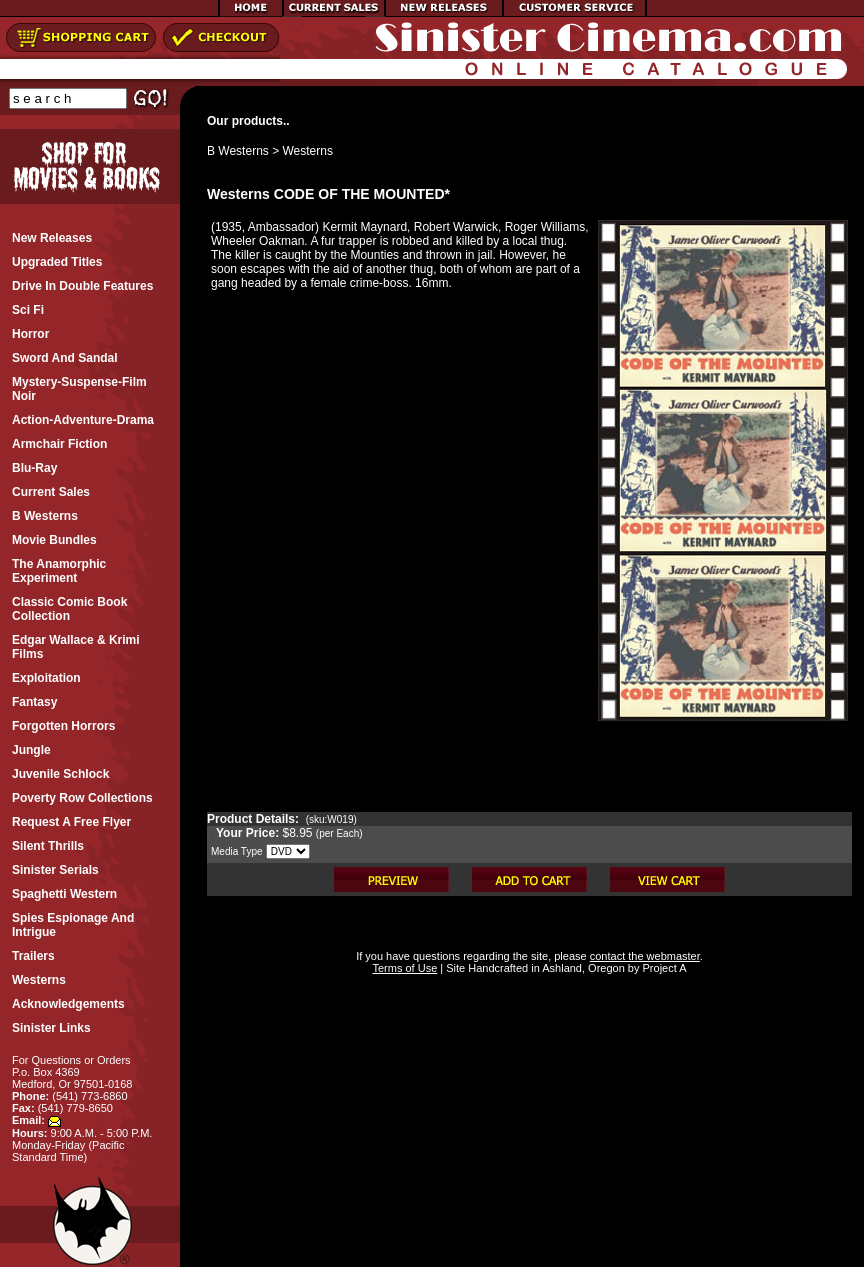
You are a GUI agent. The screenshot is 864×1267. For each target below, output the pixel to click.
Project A (662, 968)
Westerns (308, 151)
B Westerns (238, 151)
